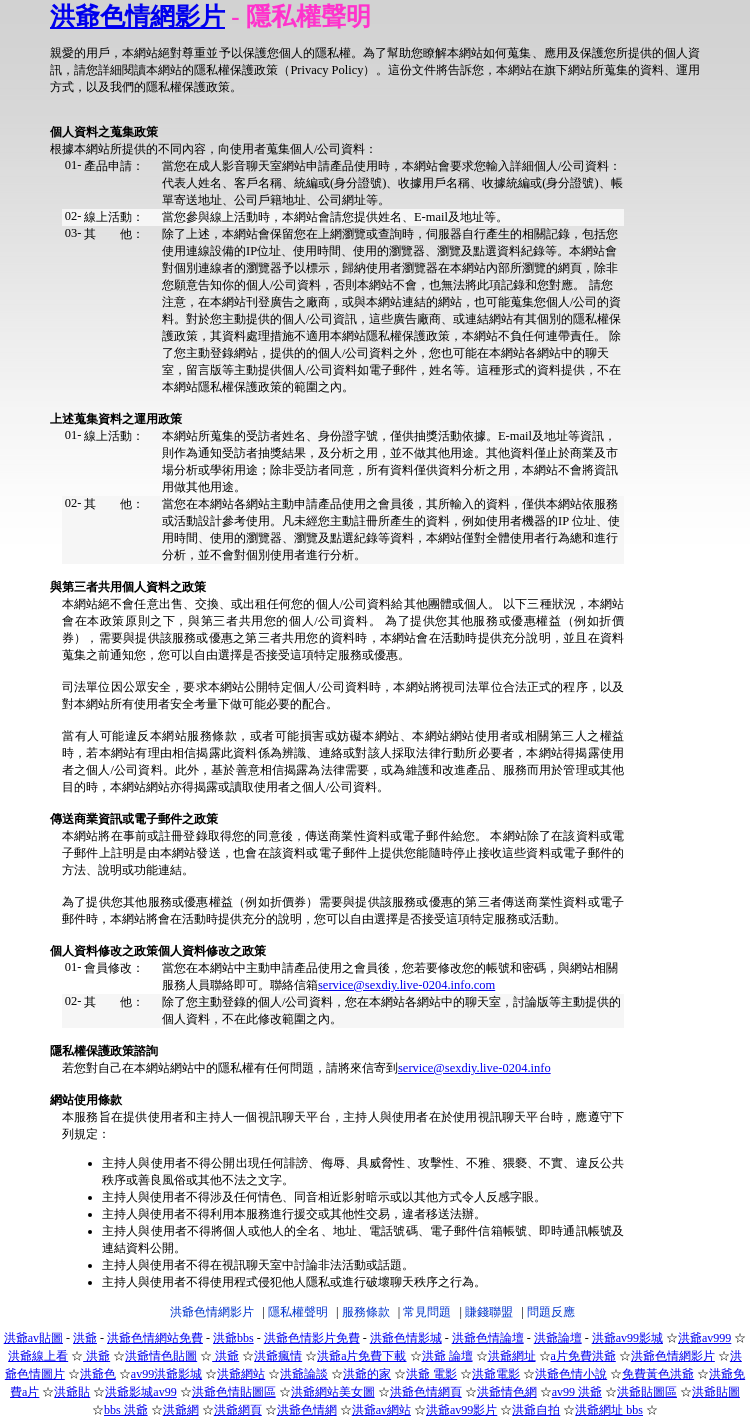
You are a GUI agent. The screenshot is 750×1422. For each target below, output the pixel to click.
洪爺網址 (512, 1356)
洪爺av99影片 (461, 1410)
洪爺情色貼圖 (161, 1356)
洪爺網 (181, 1410)
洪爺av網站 (381, 1410)
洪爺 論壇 (447, 1356)
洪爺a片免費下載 (361, 1356)
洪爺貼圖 (716, 1392)
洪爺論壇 (558, 1338)
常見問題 (427, 1312)
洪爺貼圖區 (647, 1392)
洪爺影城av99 (140, 1392)
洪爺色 (98, 1374)
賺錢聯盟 (489, 1312)
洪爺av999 (704, 1338)
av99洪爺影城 (166, 1374)
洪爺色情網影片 (137, 16)
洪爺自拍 (536, 1410)
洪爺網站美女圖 (333, 1392)
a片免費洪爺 (583, 1356)
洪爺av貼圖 (33, 1338)
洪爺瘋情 (278, 1356)
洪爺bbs (233, 1338)
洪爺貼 (72, 1392)
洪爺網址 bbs (609, 1410)
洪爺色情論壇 (488, 1338)
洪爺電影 (496, 1374)
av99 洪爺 (577, 1392)
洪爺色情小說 (571, 1374)
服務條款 (366, 1312)
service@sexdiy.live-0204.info (474, 1068)
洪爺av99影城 (627, 1338)
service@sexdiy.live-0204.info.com (406, 985)
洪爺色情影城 (406, 1338)
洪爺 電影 (431, 1374)
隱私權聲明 (298, 1312)
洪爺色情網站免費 (155, 1338)
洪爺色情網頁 (426, 1392)
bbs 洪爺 (126, 1410)
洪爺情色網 (507, 1392)
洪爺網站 (241, 1374)
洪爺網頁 (238, 1410)
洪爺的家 (367, 1374)
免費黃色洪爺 (658, 1374)
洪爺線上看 (38, 1356)
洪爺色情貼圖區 (234, 1392)
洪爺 (85, 1338)
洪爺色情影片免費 (312, 1338)
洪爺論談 (304, 1374)
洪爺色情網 (307, 1410)
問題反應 (551, 1312)
